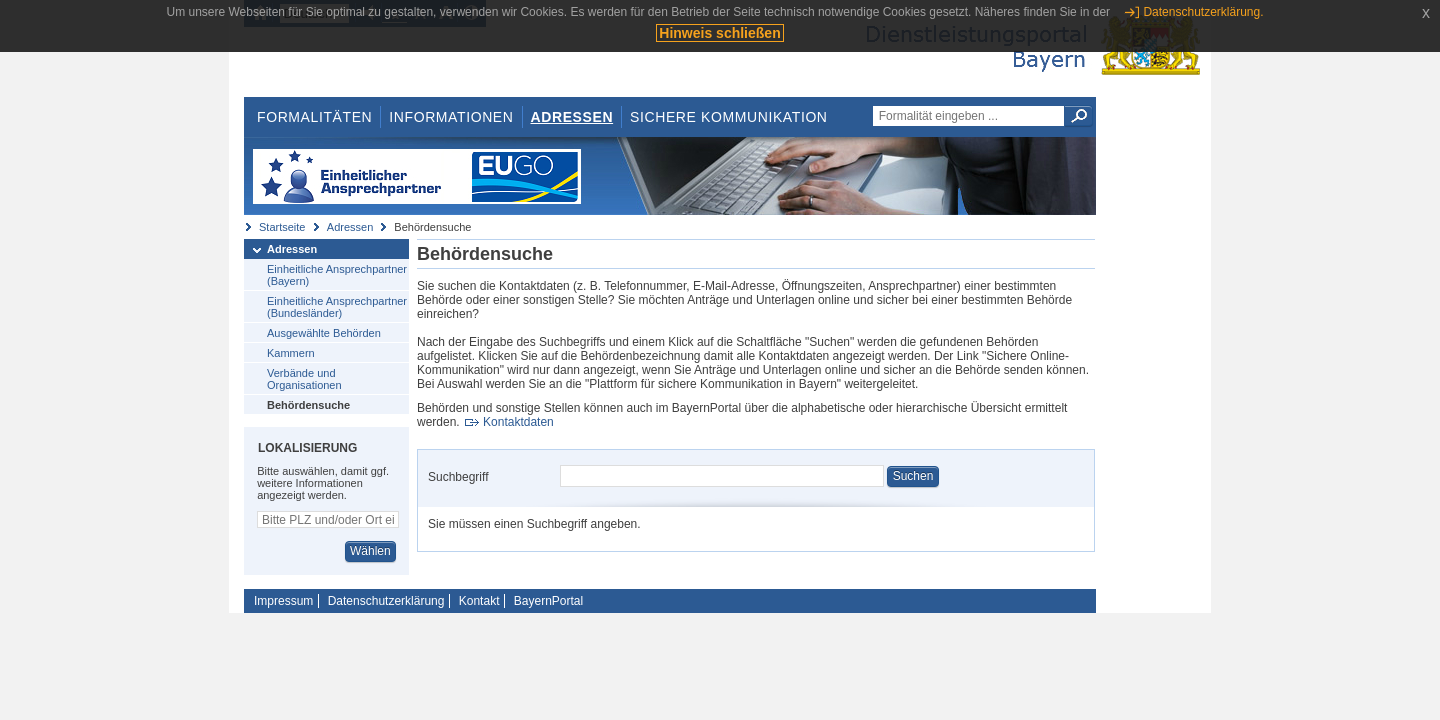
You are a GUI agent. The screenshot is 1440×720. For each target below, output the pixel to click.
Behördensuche (308, 405)
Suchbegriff (458, 477)
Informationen (451, 117)
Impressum (283, 601)
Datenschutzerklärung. (1203, 12)
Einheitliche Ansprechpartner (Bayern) (337, 275)
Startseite (282, 227)
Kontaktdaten (518, 422)
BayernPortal (548, 601)
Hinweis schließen (719, 33)
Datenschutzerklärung (386, 601)
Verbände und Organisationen (304, 379)
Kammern (291, 353)
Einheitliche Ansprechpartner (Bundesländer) (337, 307)
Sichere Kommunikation (729, 117)
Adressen (572, 117)
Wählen (370, 551)
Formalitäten (314, 117)
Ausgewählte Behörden (324, 333)
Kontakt (479, 601)
